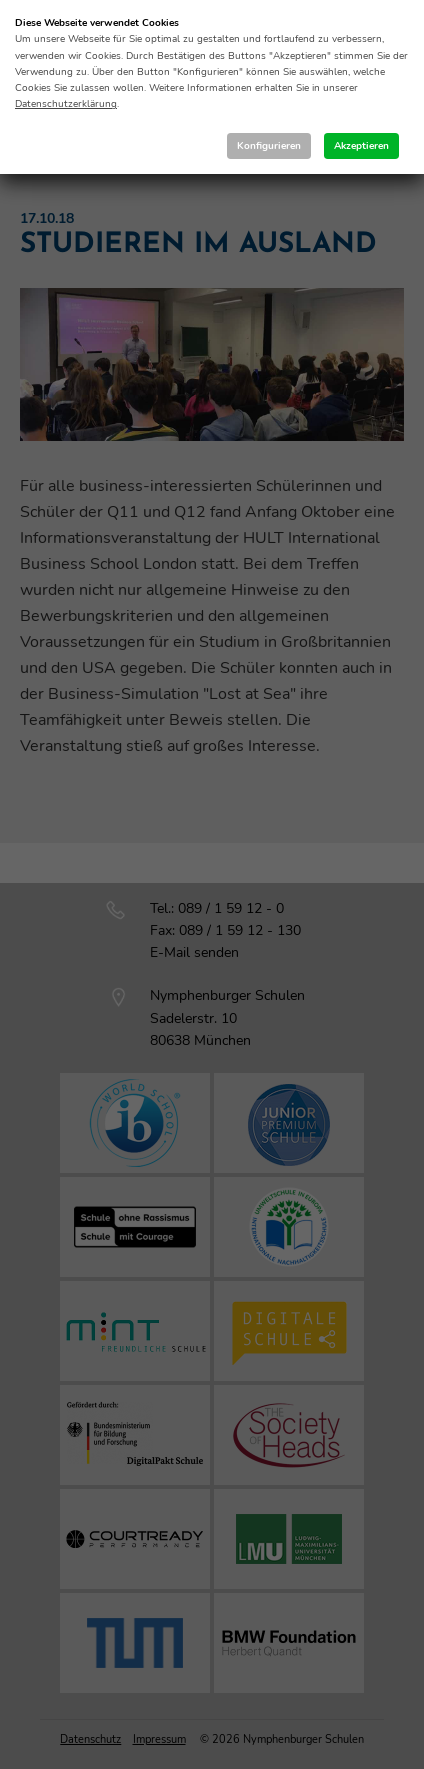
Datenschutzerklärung (66, 104)
